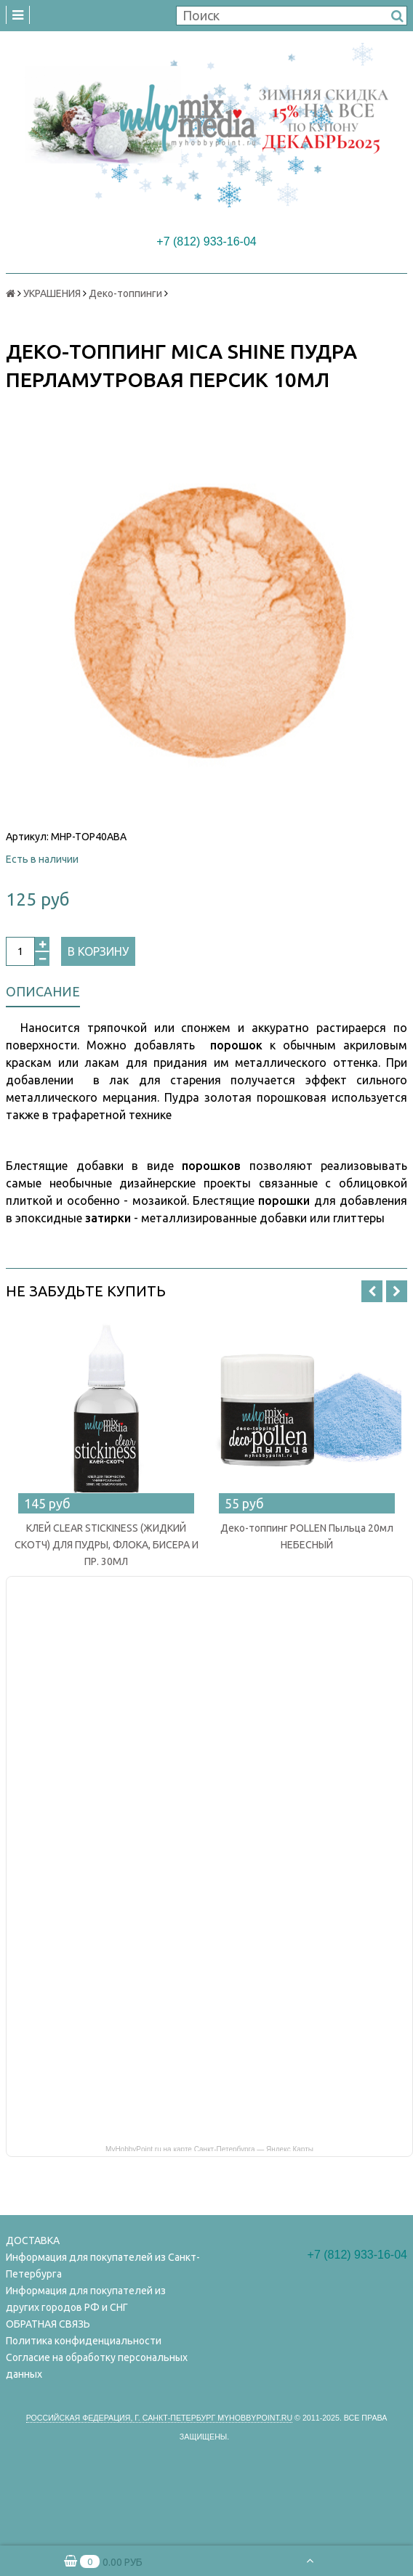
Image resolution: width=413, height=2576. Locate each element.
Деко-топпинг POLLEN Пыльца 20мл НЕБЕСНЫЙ (306, 1536)
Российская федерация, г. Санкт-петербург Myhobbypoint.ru (159, 2417)
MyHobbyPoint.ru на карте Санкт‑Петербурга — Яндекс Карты (209, 2148)
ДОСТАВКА (33, 2240)
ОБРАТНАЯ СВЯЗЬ (48, 2324)
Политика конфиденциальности (83, 2341)
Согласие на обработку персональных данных (97, 2366)
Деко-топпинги (125, 293)
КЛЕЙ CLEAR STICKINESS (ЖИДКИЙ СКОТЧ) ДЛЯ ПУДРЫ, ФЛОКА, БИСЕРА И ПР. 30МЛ (107, 1544)
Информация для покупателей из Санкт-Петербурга (103, 2265)
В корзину (98, 951)
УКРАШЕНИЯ (52, 293)
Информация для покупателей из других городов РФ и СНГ (86, 2299)
